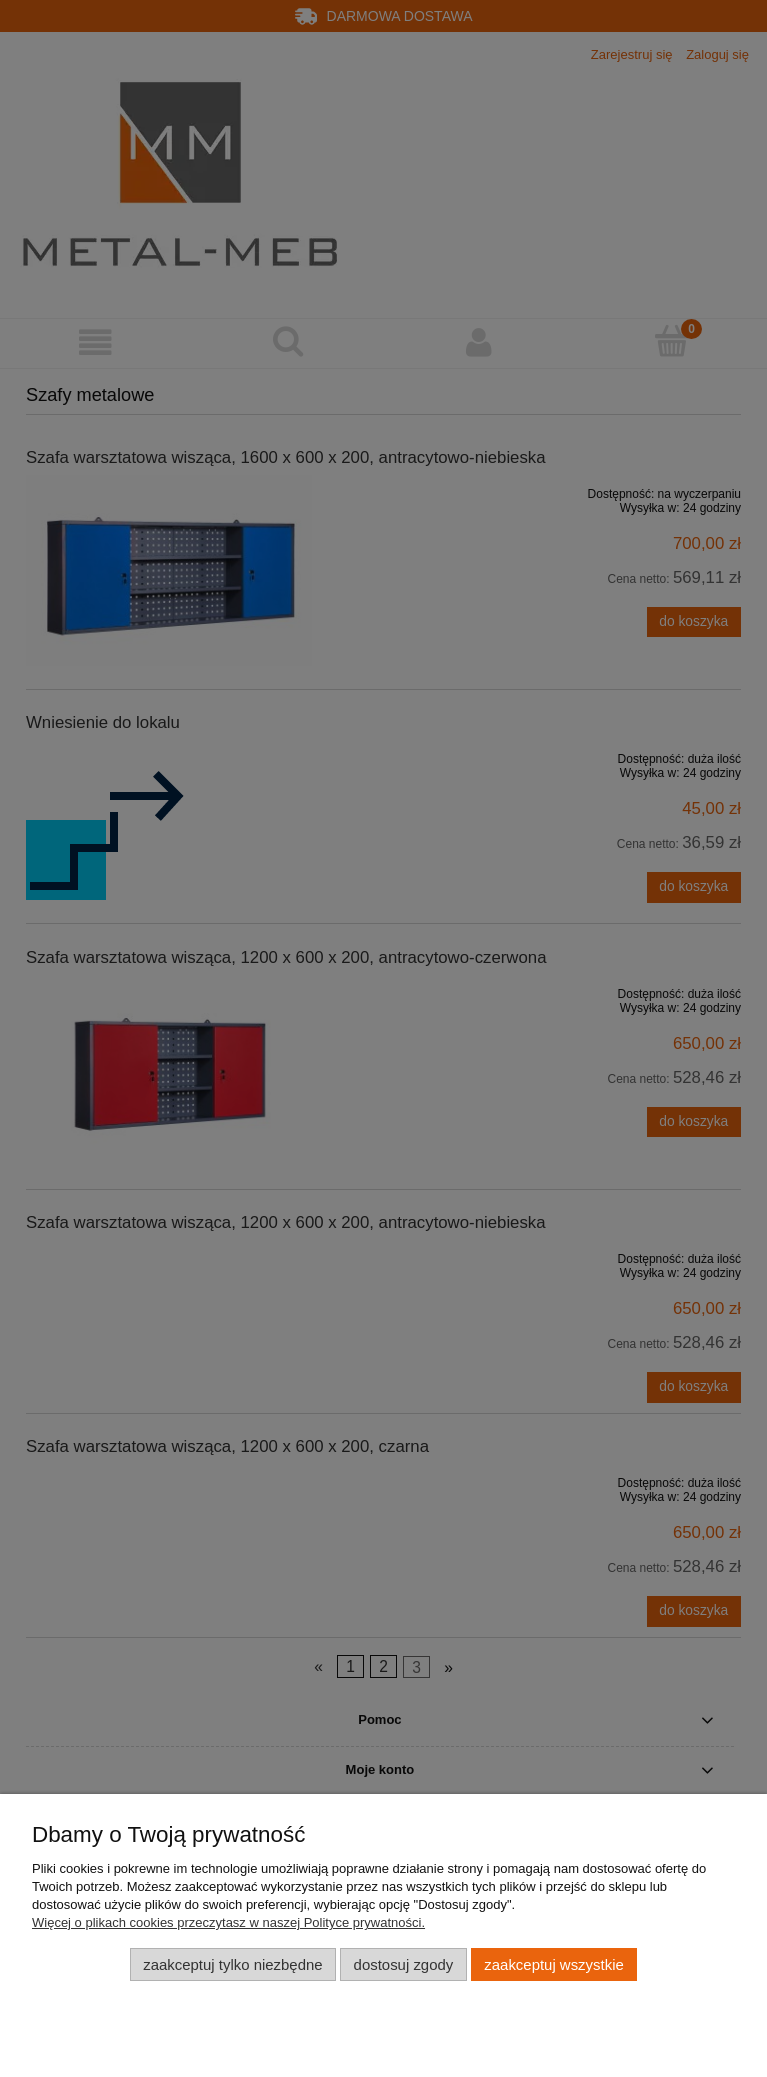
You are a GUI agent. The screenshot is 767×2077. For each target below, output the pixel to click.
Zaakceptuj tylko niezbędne (232, 1964)
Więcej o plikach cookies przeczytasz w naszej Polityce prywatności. (228, 1922)
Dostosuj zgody (404, 1964)
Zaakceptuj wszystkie (553, 1964)
